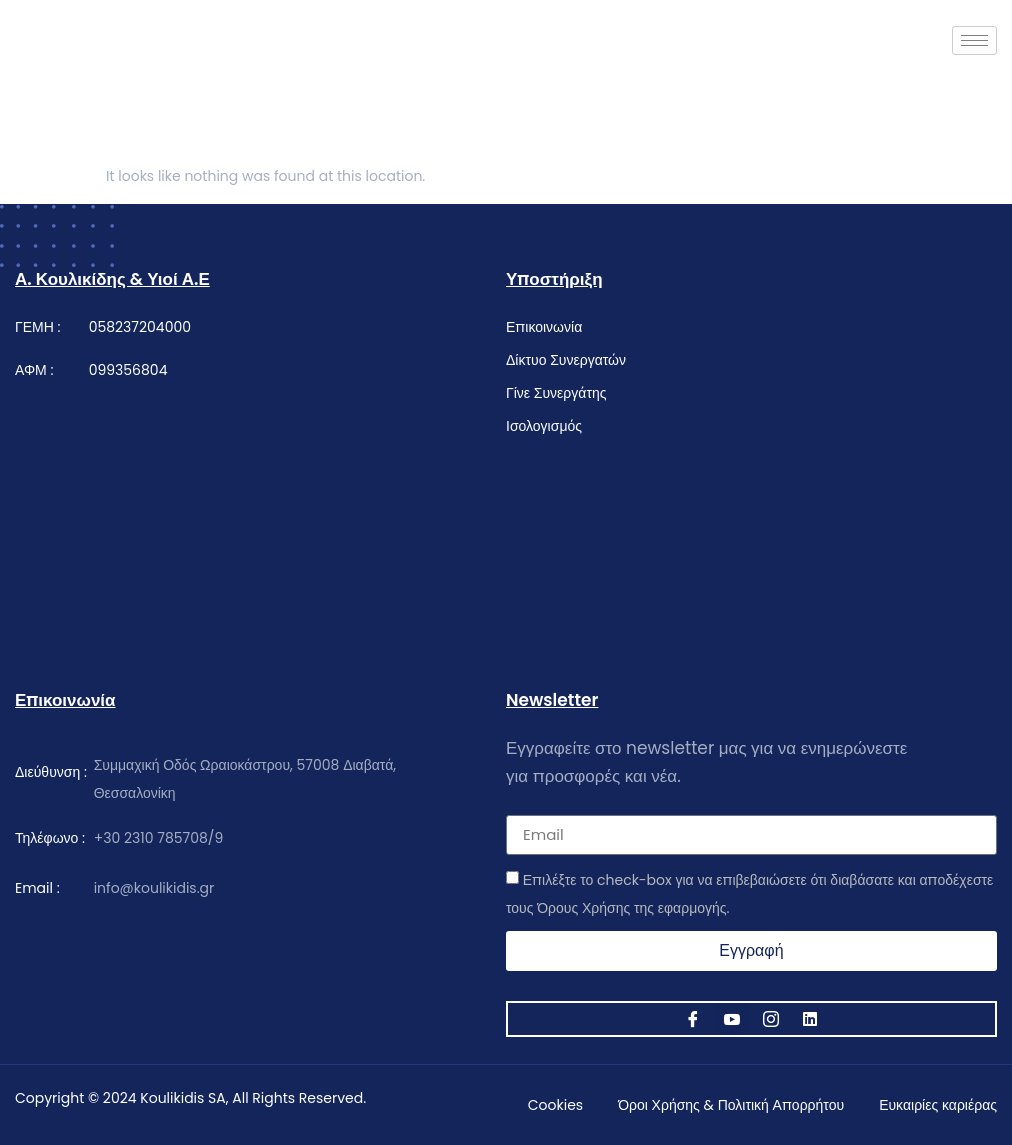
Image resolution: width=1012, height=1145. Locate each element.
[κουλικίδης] (260, 505)
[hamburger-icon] (974, 40)
